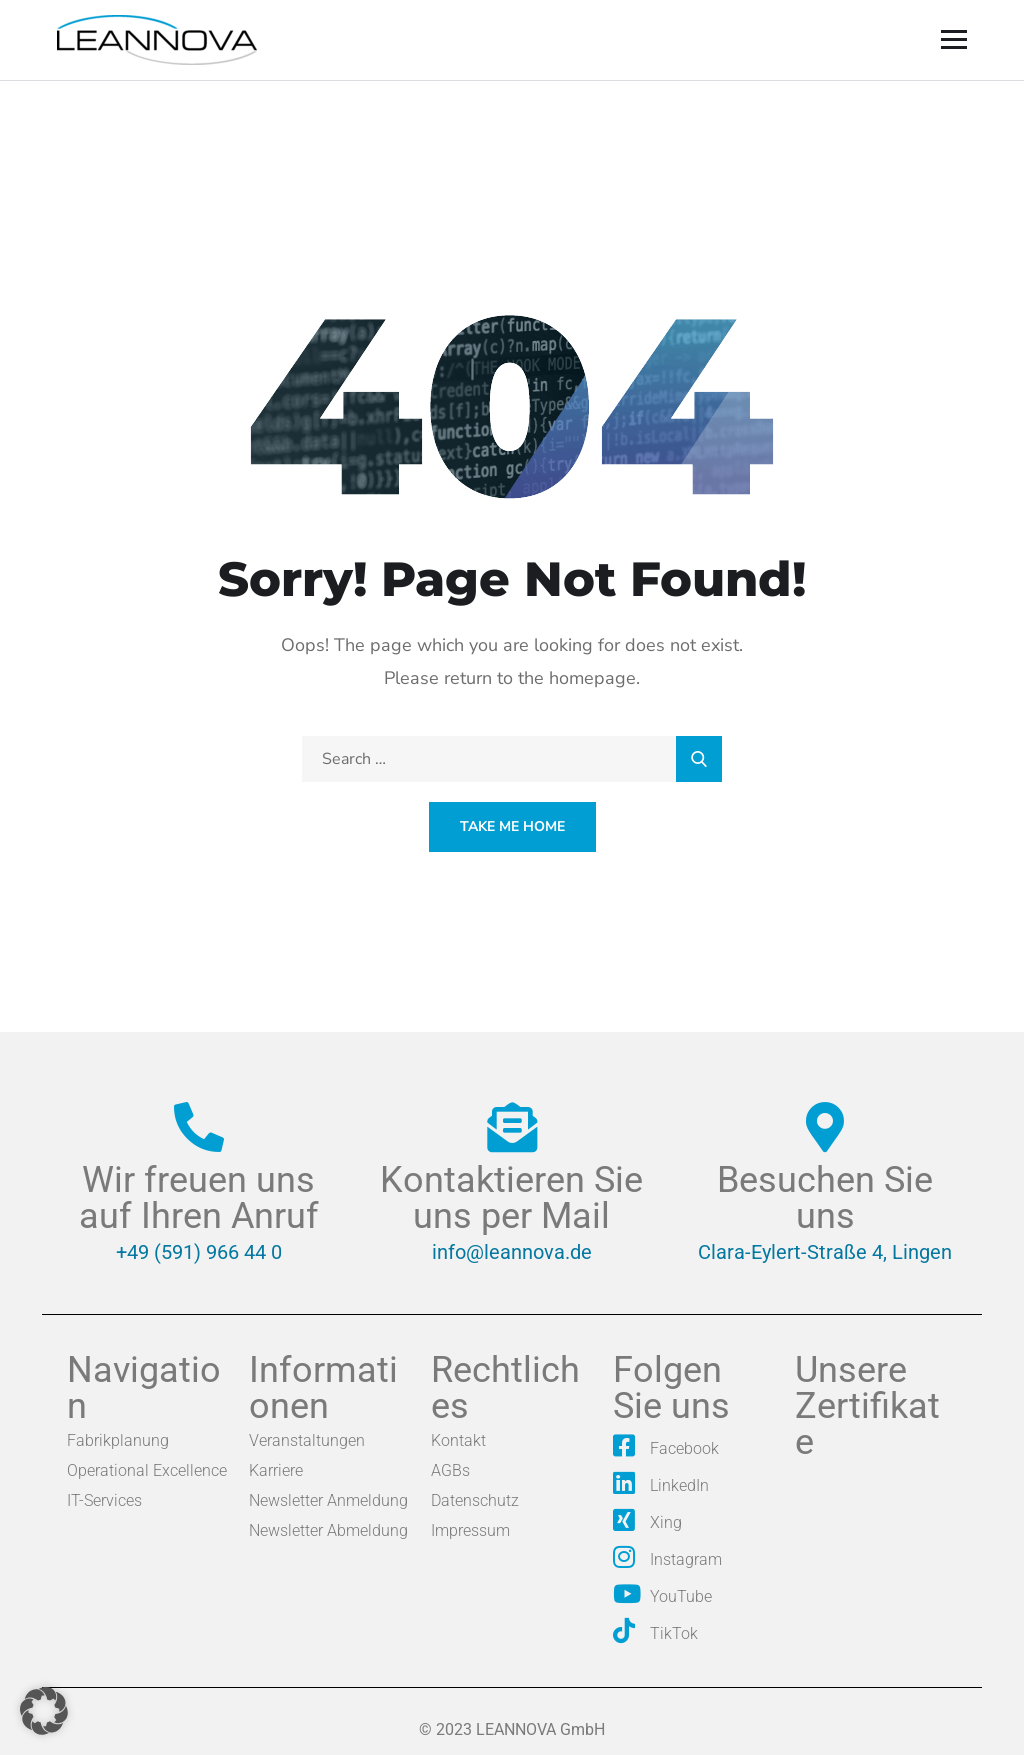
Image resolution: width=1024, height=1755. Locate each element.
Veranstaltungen (307, 1440)
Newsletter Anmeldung (328, 1500)
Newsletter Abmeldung (328, 1530)
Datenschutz (475, 1500)
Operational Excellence (147, 1470)
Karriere (276, 1470)
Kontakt (458, 1440)
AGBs (450, 1470)
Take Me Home (512, 826)
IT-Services (104, 1500)
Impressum (470, 1530)
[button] (44, 1711)
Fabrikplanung (118, 1440)
